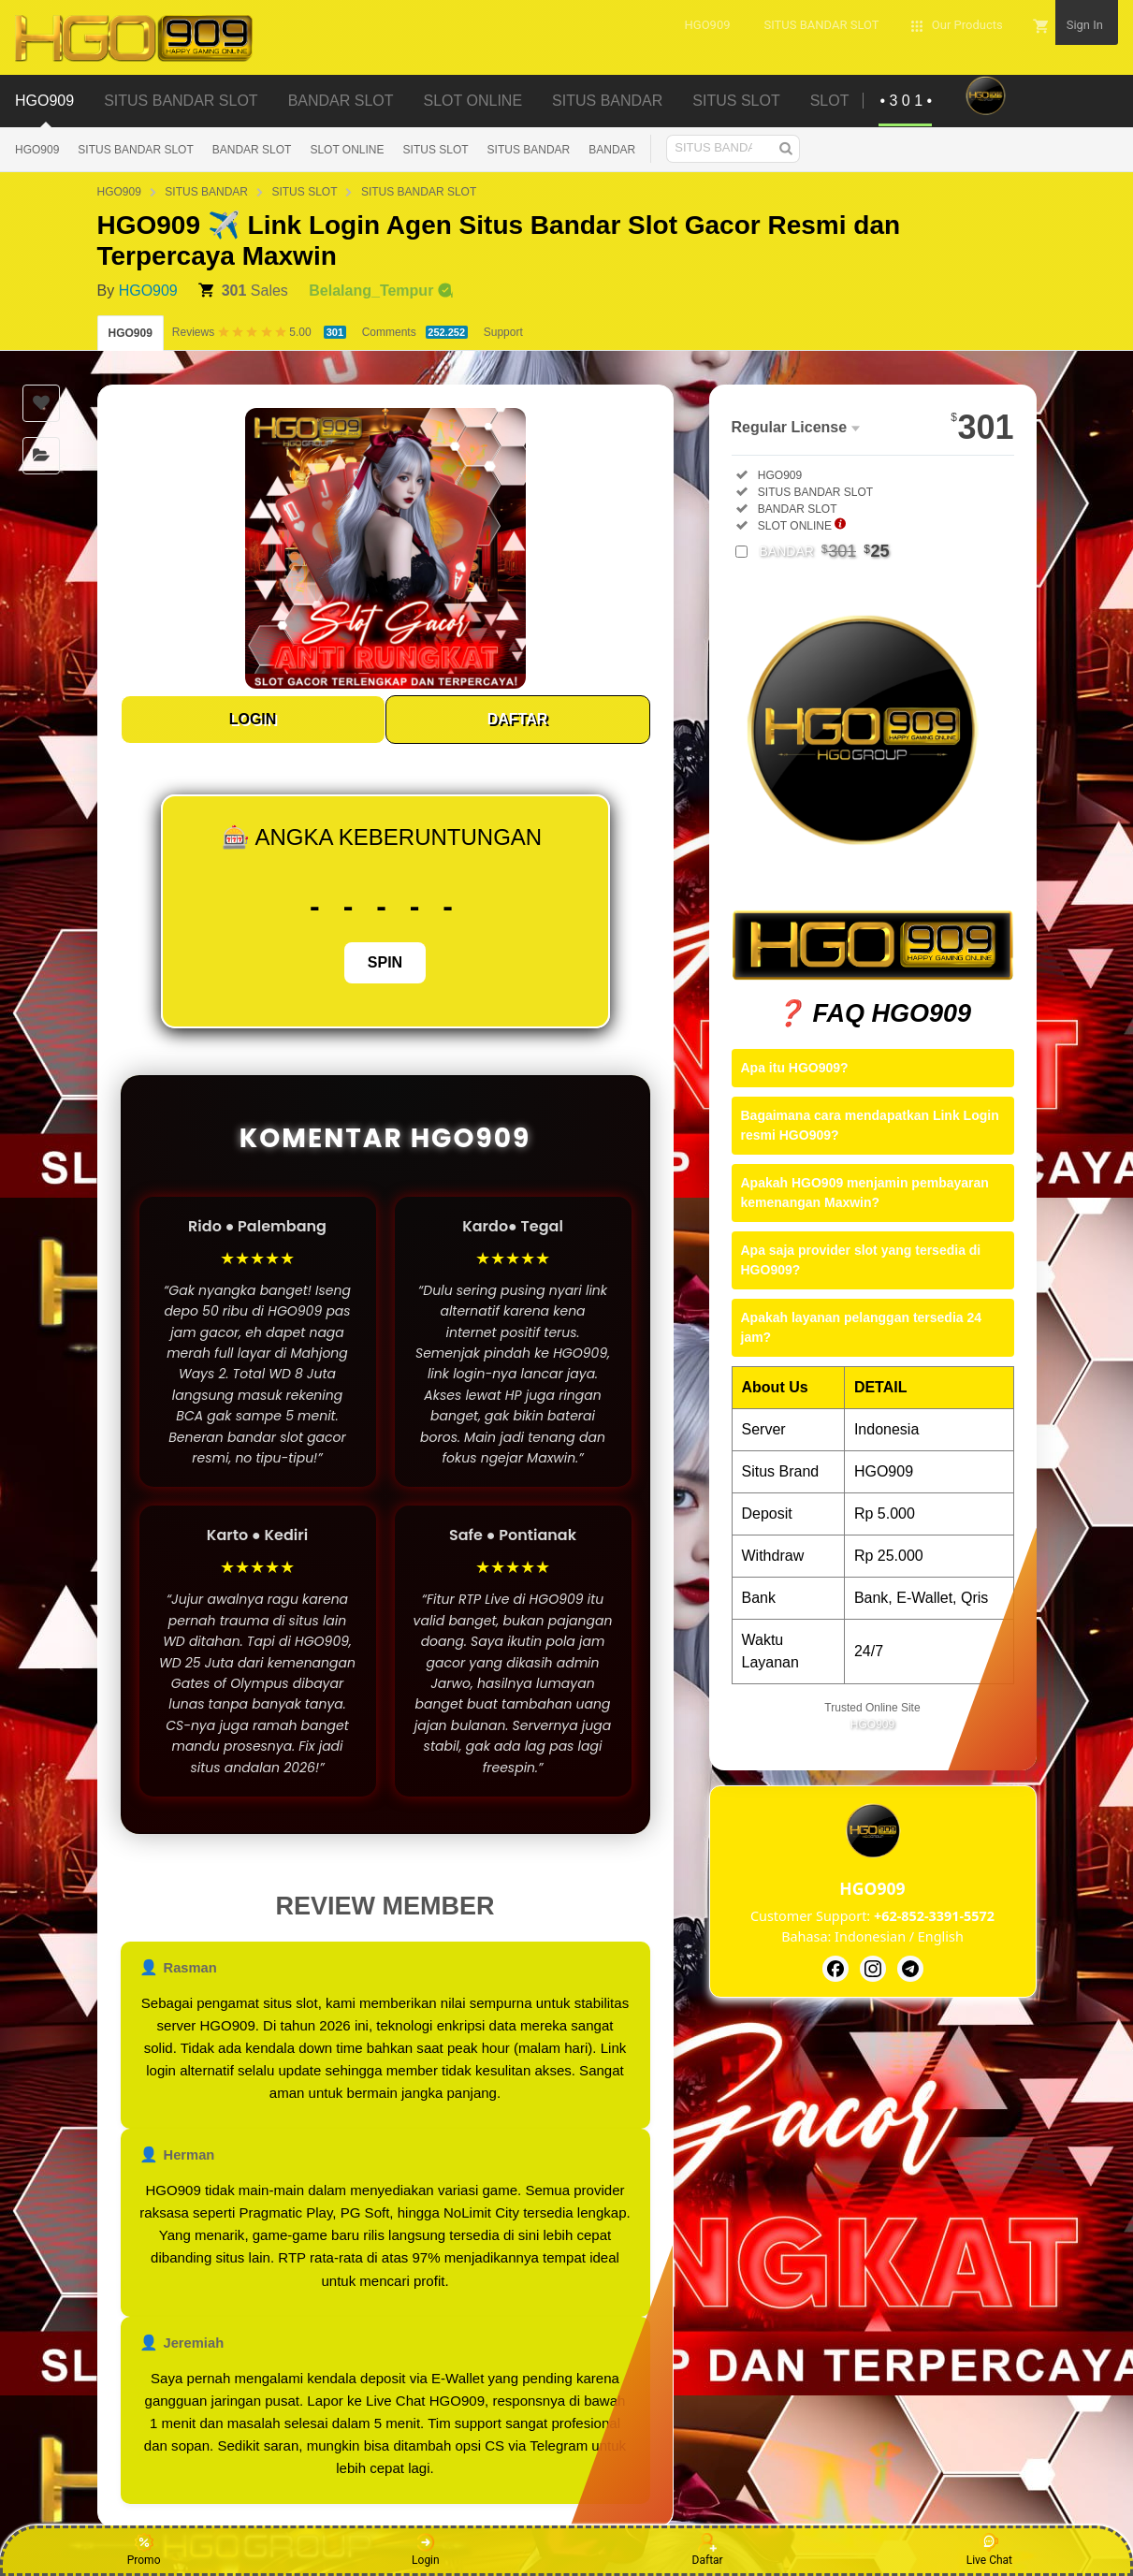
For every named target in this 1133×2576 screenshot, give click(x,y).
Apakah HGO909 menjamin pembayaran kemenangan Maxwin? (865, 1192)
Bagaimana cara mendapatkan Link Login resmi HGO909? (870, 1125)
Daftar (707, 2550)
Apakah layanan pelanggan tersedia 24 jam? (861, 1327)
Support (503, 332)
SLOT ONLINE (347, 149)
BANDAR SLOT (252, 149)
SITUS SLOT (436, 149)
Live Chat (989, 2550)
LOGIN (253, 719)
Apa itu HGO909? (795, 1067)
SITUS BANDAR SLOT (135, 149)
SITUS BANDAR (529, 149)
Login (426, 2550)
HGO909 (37, 149)
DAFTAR (517, 719)
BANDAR (611, 149)
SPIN (385, 962)
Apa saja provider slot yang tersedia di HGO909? (861, 1260)
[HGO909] (835, 1969)
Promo (144, 2550)
